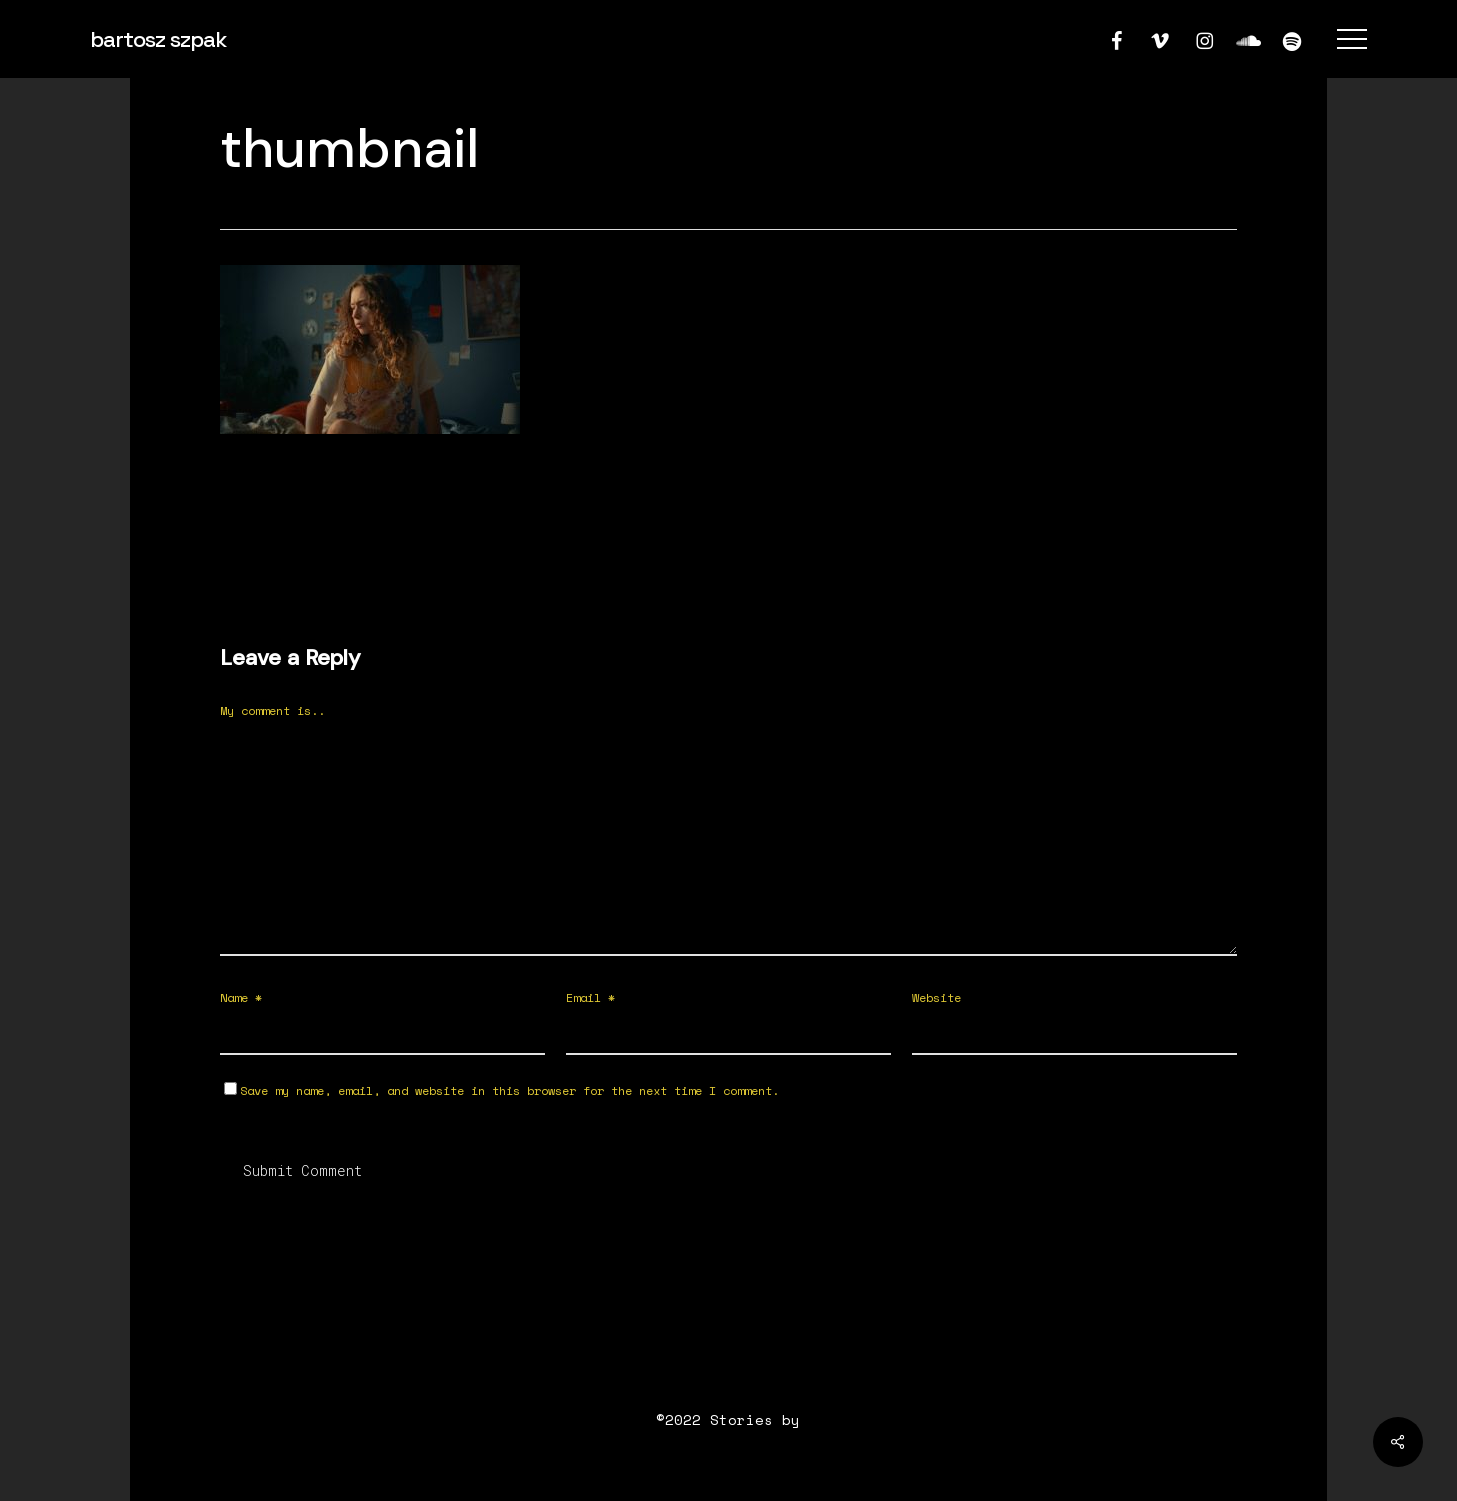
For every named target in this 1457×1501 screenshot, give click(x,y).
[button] (1352, 39)
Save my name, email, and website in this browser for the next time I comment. (509, 1090)
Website (936, 997)
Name (241, 997)
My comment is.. (272, 710)
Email (590, 997)
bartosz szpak (158, 39)
